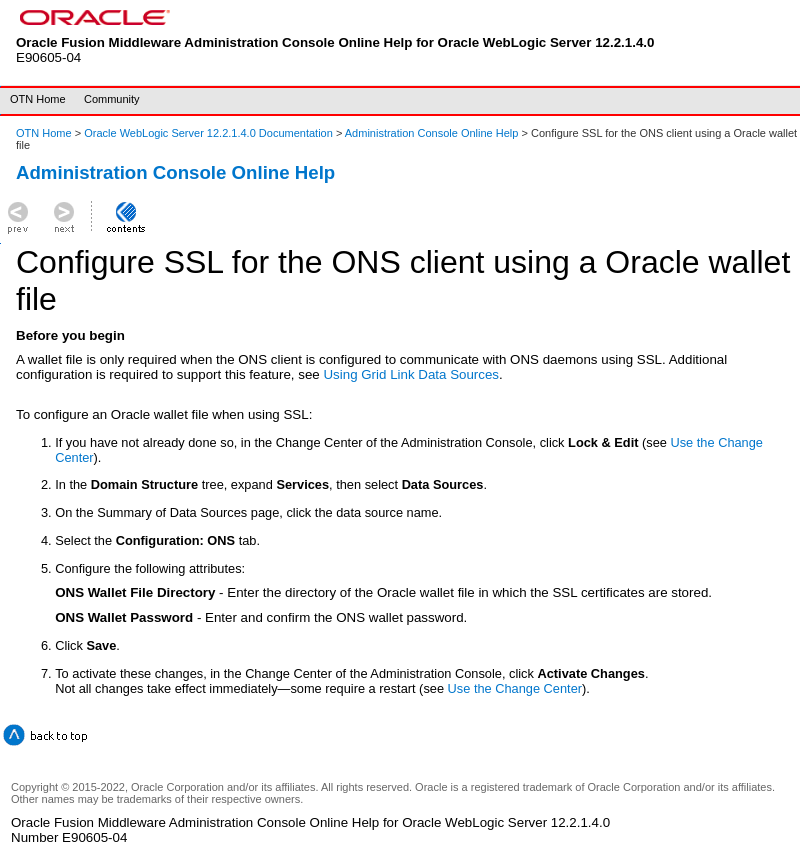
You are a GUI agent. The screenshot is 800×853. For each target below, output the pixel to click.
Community (112, 99)
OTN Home (38, 99)
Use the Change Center (515, 688)
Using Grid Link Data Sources (411, 374)
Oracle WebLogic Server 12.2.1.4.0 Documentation (210, 133)
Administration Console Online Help (432, 133)
